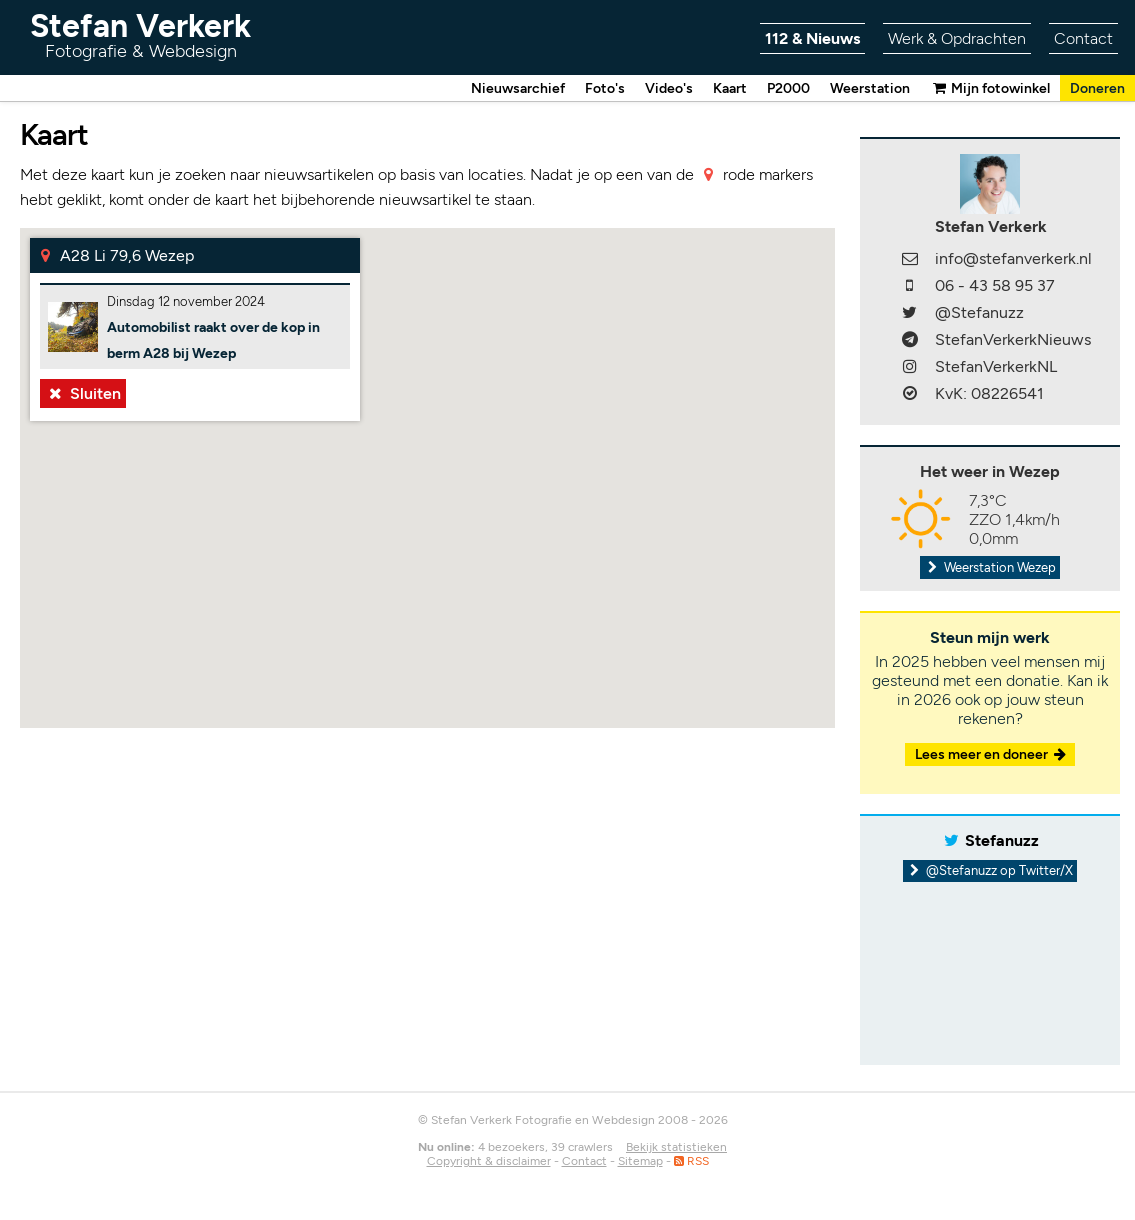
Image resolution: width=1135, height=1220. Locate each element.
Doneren (1097, 88)
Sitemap (640, 1162)
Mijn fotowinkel (990, 88)
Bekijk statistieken (676, 1148)
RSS (691, 1162)
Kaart (730, 88)
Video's (669, 88)
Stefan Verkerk (140, 34)
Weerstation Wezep (990, 568)
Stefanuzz (1002, 841)
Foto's (605, 88)
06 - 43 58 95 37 (995, 286)
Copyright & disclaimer (489, 1162)
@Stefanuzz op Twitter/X (990, 871)
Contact (1083, 38)
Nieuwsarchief (518, 88)
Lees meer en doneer (992, 755)
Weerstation (870, 88)
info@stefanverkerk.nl (1013, 259)
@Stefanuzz (979, 313)
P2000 (788, 88)
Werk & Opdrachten (957, 38)
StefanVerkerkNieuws (1013, 340)
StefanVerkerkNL (996, 367)
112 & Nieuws (812, 38)
